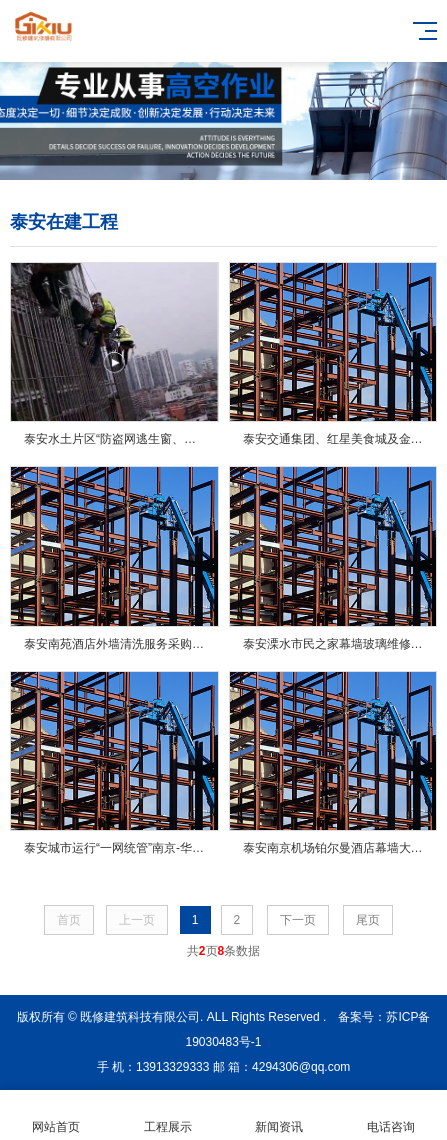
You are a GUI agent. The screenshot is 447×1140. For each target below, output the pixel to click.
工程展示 (168, 1115)
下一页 (298, 920)
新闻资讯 (280, 1115)
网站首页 (56, 1115)
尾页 (368, 920)
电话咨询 (391, 1115)
